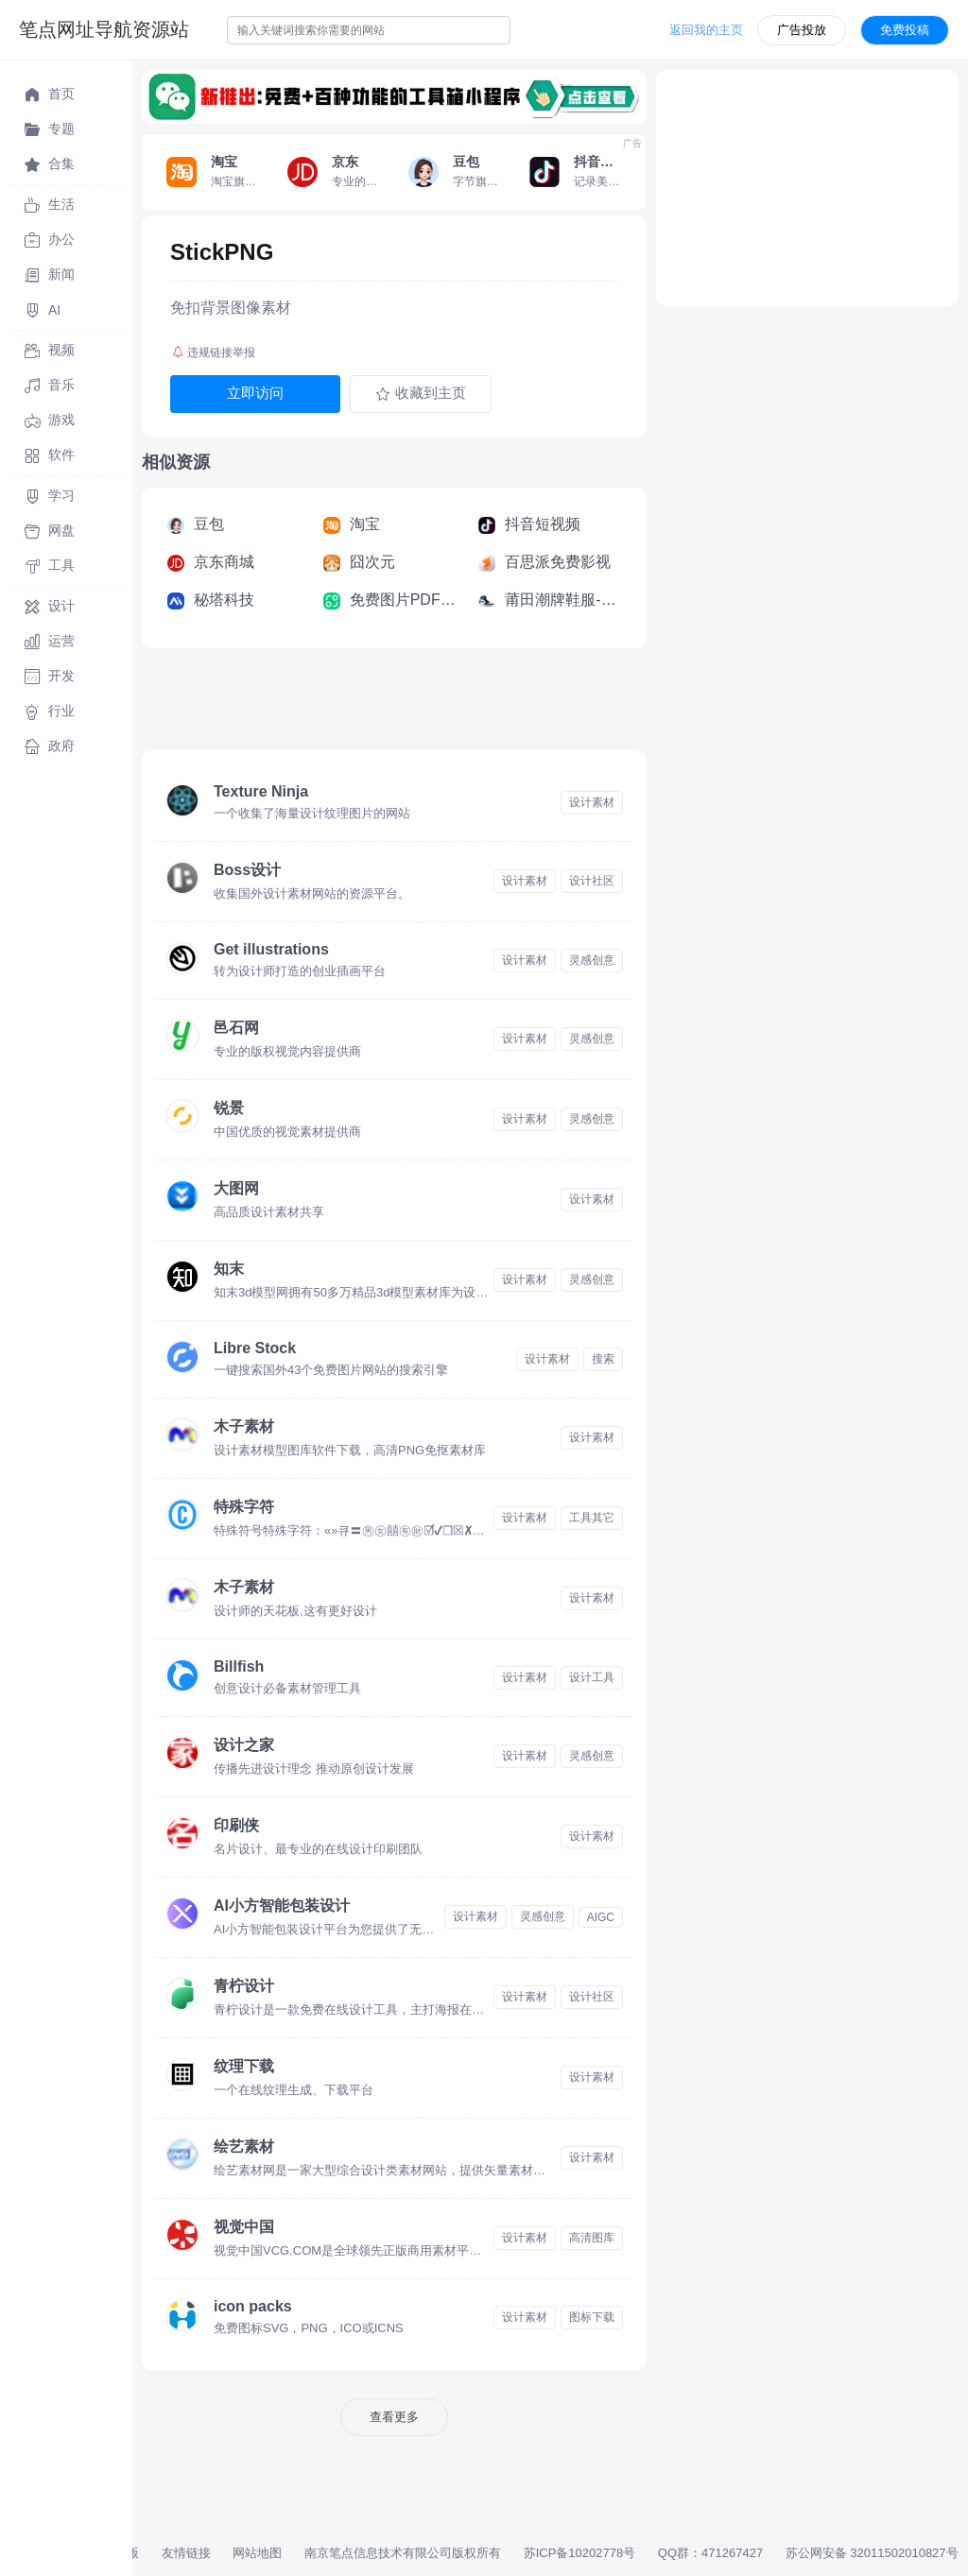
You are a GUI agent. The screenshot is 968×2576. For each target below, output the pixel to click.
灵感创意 (591, 960)
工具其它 (591, 1517)
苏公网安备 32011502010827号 (872, 2553)
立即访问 (255, 393)
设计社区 (591, 880)
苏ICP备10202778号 (580, 2553)
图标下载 (591, 2317)
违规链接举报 (213, 352)
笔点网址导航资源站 (104, 29)
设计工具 (591, 1677)
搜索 (603, 1358)
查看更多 (394, 2417)
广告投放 (801, 30)
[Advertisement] (486, 704)
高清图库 (591, 2237)
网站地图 (257, 2553)
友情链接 (186, 2553)
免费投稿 (904, 30)
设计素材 (591, 802)
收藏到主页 (420, 393)
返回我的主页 (706, 30)
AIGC (600, 1917)
